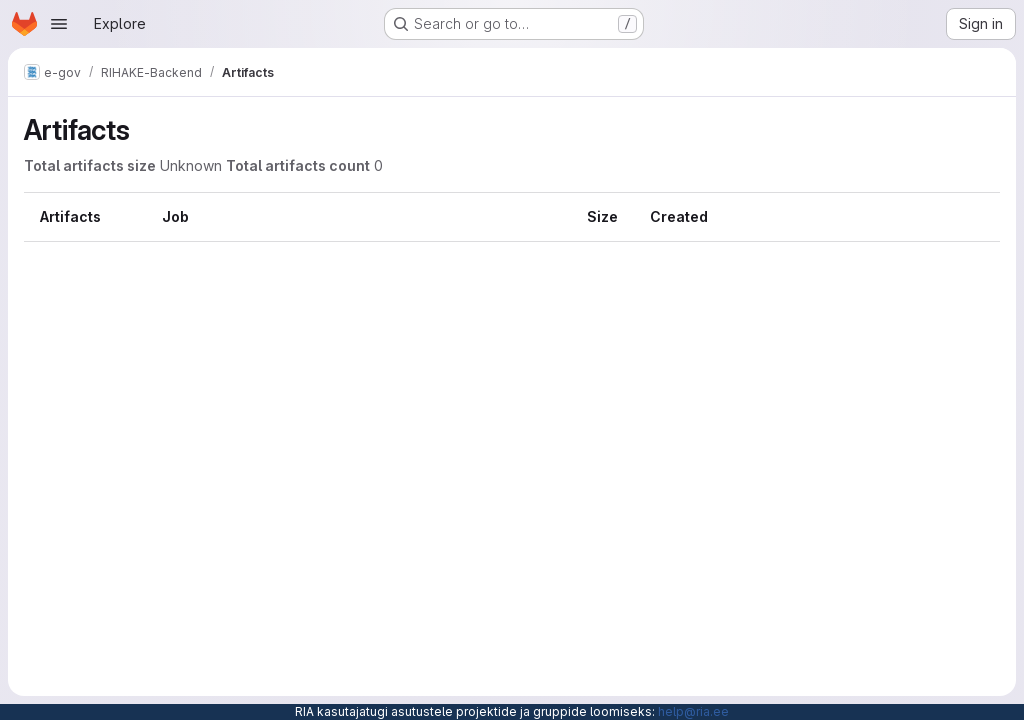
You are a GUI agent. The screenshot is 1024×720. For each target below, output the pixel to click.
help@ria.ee (693, 711)
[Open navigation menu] (59, 24)
